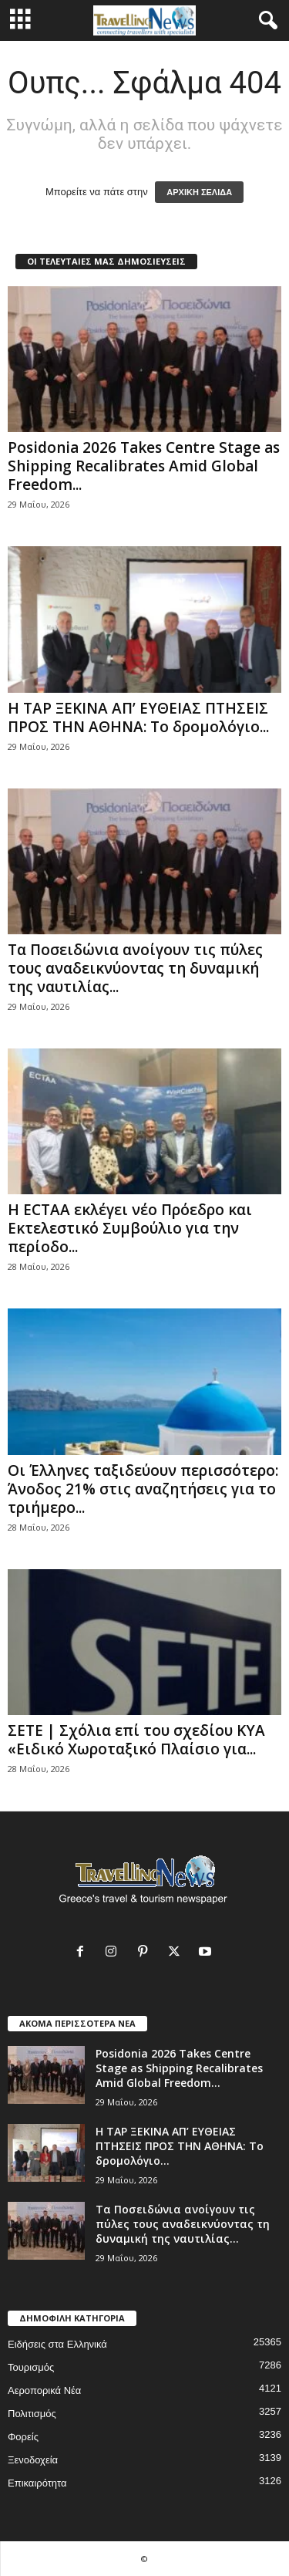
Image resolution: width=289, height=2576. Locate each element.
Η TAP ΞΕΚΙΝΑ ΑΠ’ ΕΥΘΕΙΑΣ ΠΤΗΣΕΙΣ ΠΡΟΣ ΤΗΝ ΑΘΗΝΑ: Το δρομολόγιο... (138, 717)
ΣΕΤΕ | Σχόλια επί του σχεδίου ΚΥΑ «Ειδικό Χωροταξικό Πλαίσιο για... (136, 1739)
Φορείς (23, 2437)
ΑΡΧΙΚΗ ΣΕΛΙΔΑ (199, 192)
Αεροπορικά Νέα (44, 2390)
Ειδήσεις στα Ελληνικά (57, 2344)
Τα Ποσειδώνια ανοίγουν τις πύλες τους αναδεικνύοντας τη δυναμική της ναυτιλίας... (135, 968)
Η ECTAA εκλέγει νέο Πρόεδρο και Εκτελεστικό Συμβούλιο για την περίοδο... (130, 1228)
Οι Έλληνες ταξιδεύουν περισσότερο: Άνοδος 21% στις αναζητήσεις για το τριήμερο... (143, 1489)
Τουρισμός (31, 2367)
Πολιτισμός (32, 2413)
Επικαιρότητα (37, 2483)
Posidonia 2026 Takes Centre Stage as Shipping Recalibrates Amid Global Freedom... (144, 466)
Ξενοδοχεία (33, 2460)
